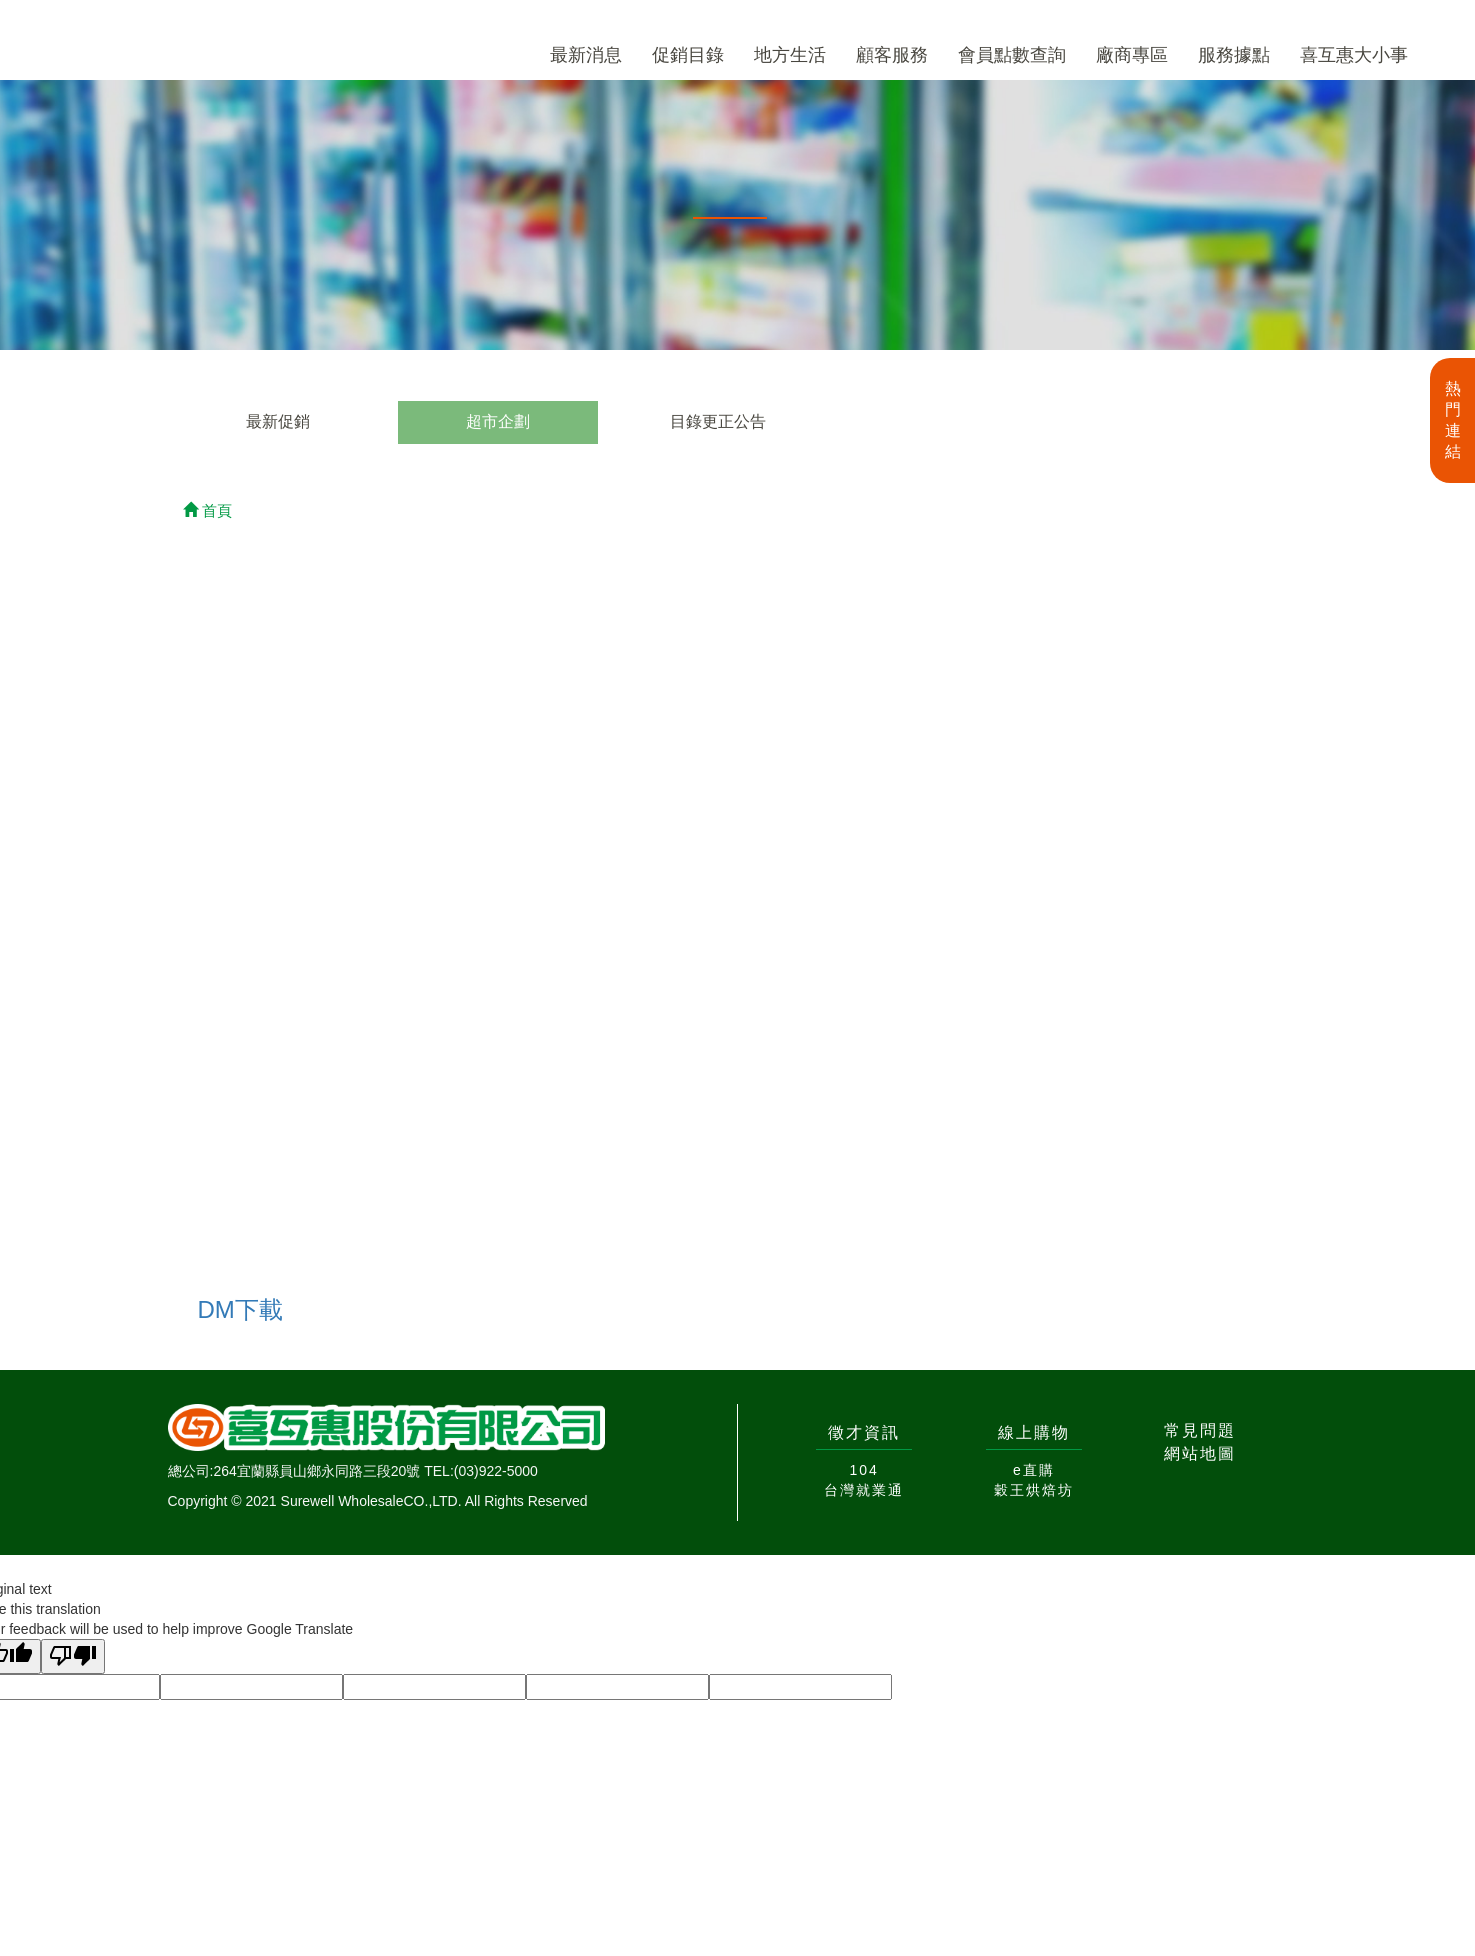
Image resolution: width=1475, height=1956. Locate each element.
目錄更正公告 (718, 421)
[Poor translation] (73, 1656)
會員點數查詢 (1012, 55)
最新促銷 (278, 421)
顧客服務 (892, 55)
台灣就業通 (864, 1490)
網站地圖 (1200, 1453)
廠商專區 (1132, 55)
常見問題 (1200, 1430)
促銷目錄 (688, 55)
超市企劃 (498, 421)
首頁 (207, 510)
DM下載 (240, 1309)
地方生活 (790, 55)
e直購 (1034, 1470)
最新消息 (586, 55)
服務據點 (1234, 55)
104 (863, 1470)
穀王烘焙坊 (1034, 1490)
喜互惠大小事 (1354, 55)
